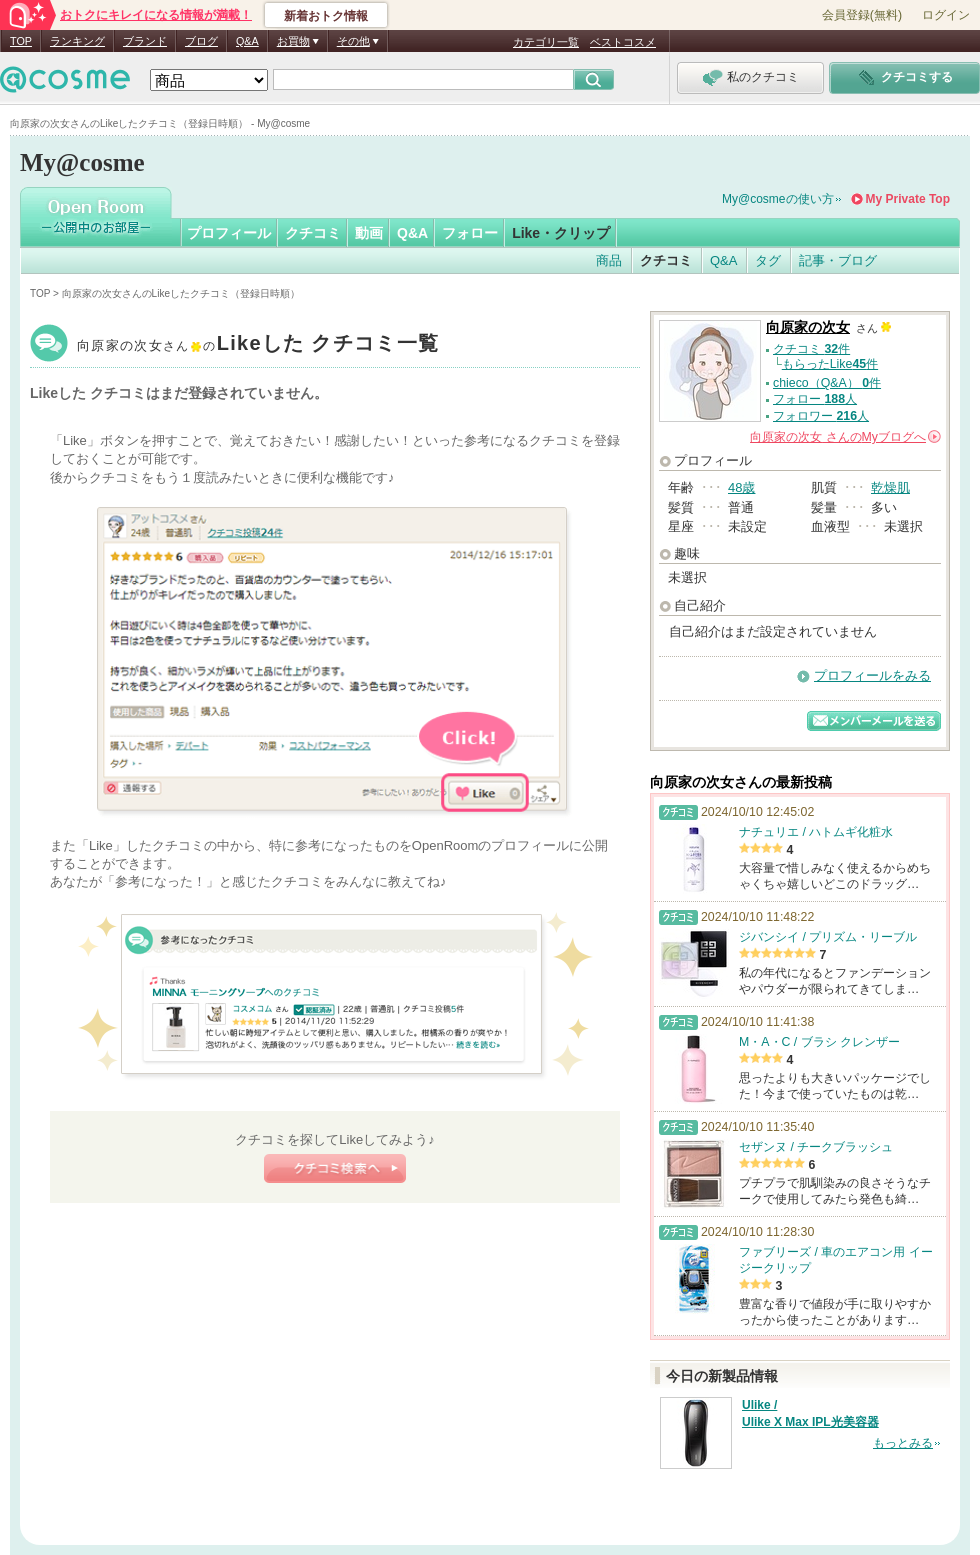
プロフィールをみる (872, 675)
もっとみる (903, 1443)
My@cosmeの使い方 (778, 199)
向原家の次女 (258, 345)
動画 (369, 233)
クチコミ (313, 233)
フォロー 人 (815, 399)
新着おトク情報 (326, 16)
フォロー (470, 233)
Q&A (247, 41)
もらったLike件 (830, 364)
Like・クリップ (561, 233)
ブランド (145, 41)
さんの (845, 437)
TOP (21, 41)
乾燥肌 (890, 487)
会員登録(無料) (862, 15)
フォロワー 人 (821, 416)
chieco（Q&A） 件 (827, 383)
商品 (609, 260)
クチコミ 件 (811, 349)
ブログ (201, 41)
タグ (768, 260)
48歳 (741, 487)
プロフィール (229, 233)
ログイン (946, 15)
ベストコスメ (623, 42)
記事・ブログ (838, 260)
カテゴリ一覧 (546, 42)
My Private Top (908, 199)
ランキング (77, 41)
